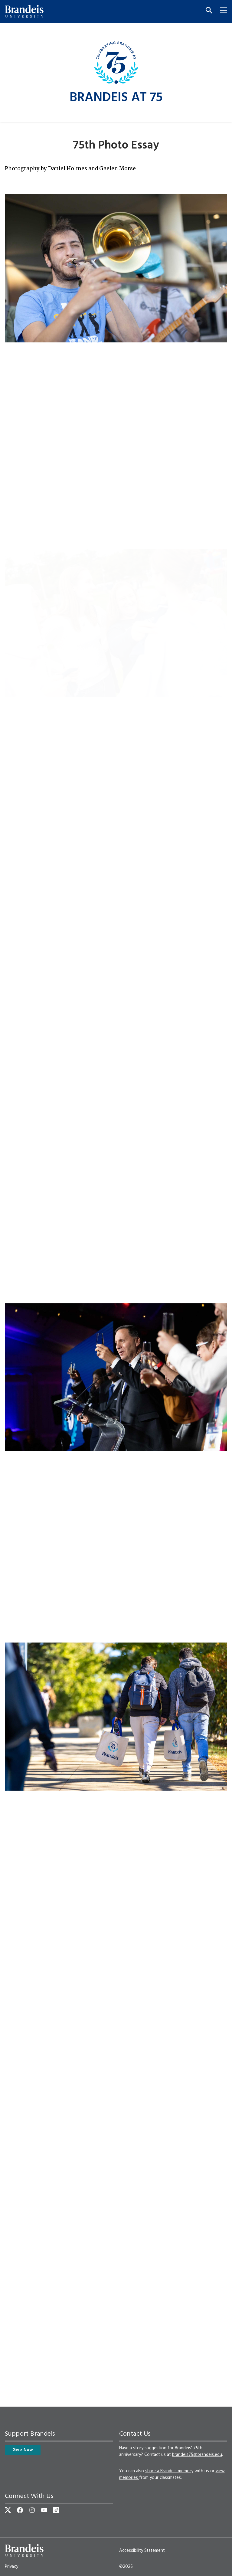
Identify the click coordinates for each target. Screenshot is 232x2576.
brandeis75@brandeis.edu (197, 2454)
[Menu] (221, 11)
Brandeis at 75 (116, 98)
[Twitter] (8, 2510)
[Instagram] (32, 2510)
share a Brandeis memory (169, 2471)
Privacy (11, 2566)
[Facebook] (20, 2510)
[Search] (207, 11)
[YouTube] (44, 2510)
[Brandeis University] (24, 11)
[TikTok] (56, 2510)
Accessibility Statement (142, 2550)
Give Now (22, 2449)
